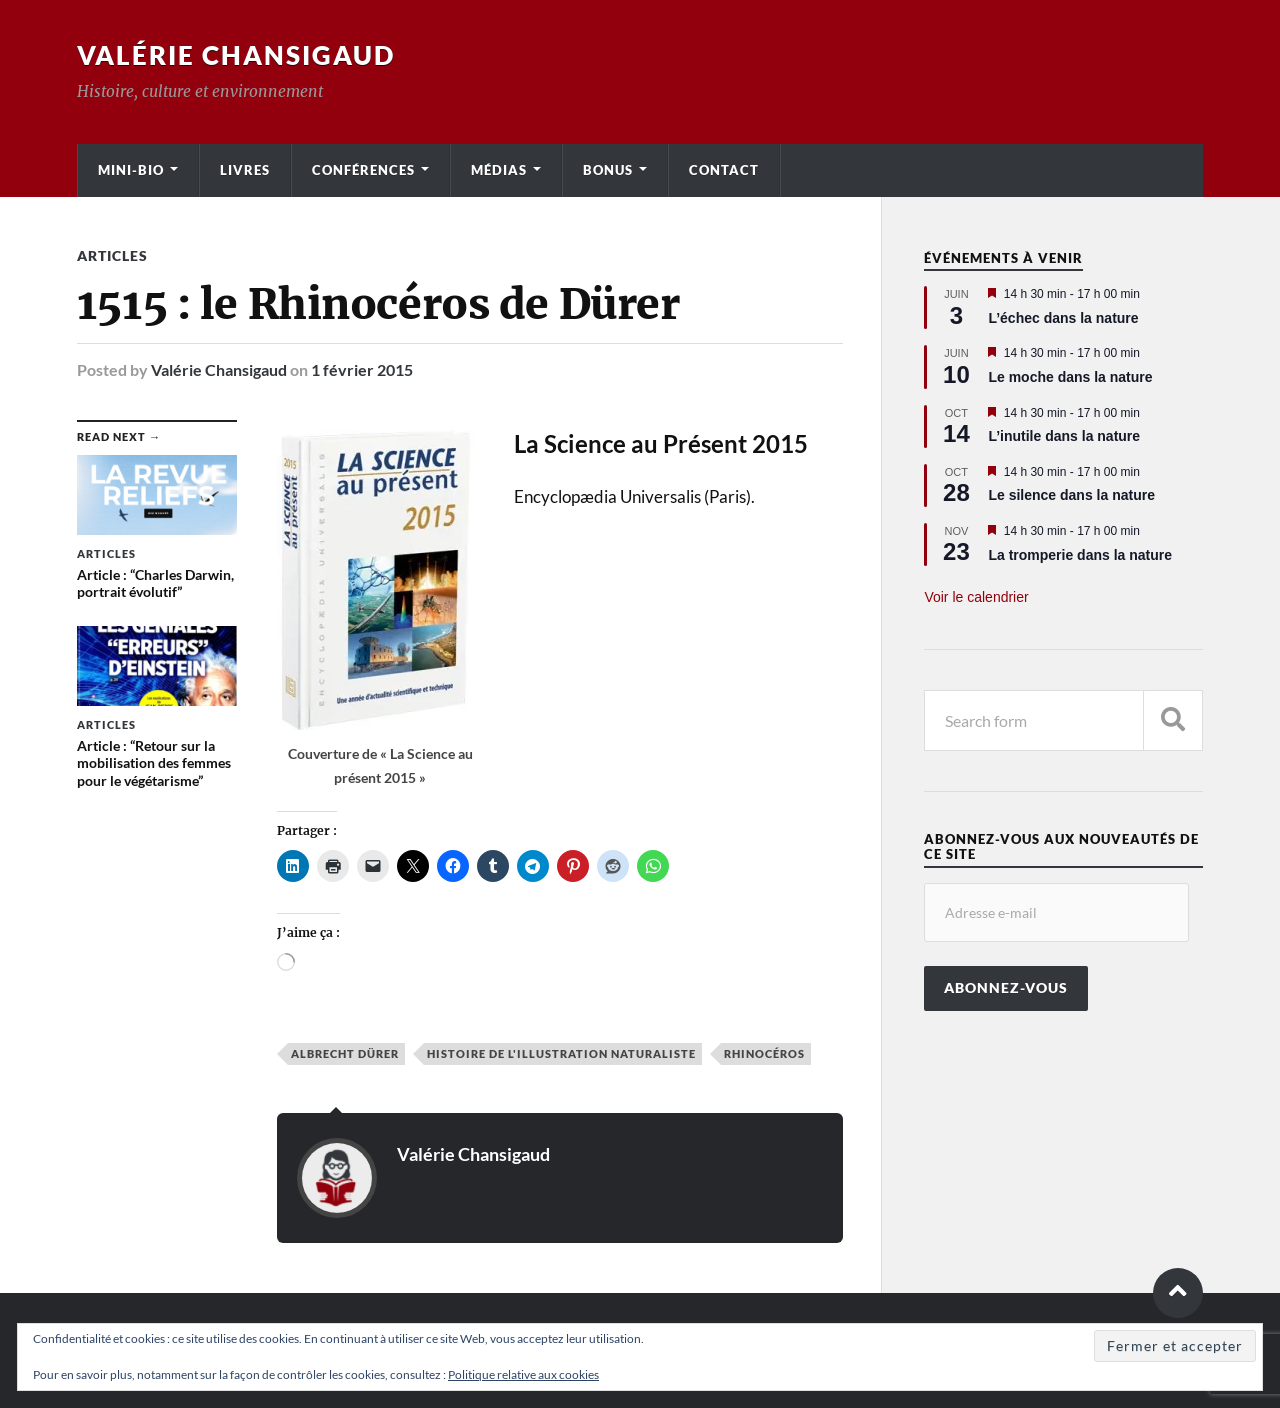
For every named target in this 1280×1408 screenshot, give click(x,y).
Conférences (363, 170)
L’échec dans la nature (1063, 318)
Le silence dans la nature (1071, 495)
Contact (724, 170)
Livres (245, 170)
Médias (499, 170)
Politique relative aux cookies (523, 1374)
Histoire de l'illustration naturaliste (561, 1053)
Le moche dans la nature (1070, 377)
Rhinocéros (764, 1053)
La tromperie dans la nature (1080, 555)
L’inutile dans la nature (1064, 436)
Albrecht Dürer (345, 1053)
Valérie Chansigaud (236, 55)
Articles (112, 255)
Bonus (608, 170)
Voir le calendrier (976, 597)
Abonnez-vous (1006, 988)
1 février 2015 (362, 369)
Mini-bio (131, 170)
